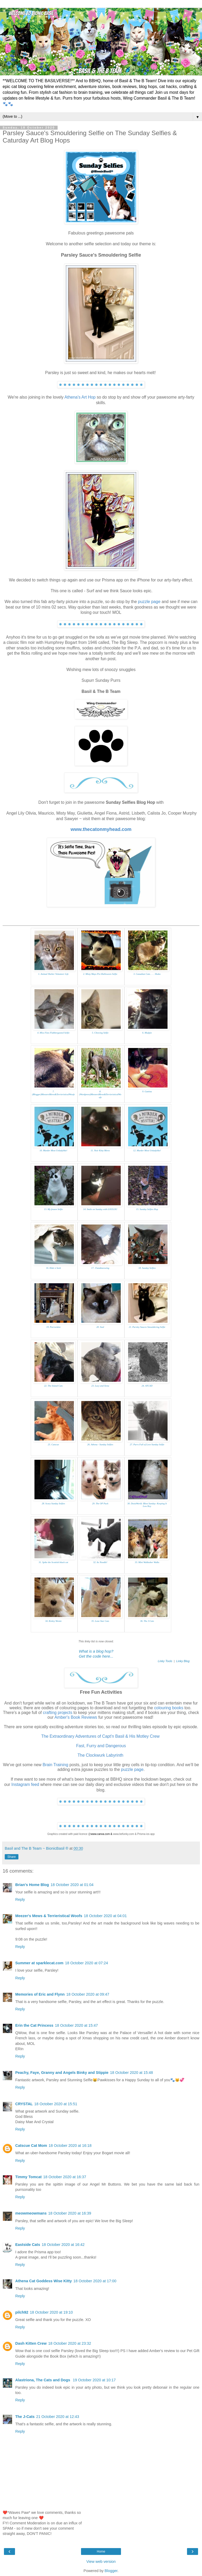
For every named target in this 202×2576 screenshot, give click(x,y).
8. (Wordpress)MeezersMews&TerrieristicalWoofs (100, 1094)
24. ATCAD (147, 1385)
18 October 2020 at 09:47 (87, 1994)
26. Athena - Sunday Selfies (100, 1444)
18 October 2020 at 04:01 (105, 1916)
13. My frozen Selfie (53, 1209)
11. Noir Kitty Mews (100, 1150)
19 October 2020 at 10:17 (94, 2380)
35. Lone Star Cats (100, 1621)
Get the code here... (96, 1656)
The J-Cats (25, 2417)
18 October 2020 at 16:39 (69, 2213)
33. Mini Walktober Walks (147, 1562)
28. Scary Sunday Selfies (53, 1503)
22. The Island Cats (53, 1385)
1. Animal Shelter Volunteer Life (53, 974)
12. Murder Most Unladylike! (147, 1150)
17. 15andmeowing (100, 1268)
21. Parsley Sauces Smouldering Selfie (147, 1327)
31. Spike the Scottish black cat (53, 1562)
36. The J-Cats (147, 1621)
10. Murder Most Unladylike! (53, 1150)
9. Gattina (147, 1091)
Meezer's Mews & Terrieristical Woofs (48, 1916)
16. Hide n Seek (53, 1268)
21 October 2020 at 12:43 (57, 2417)
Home (101, 2551)
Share (11, 1857)
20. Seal (100, 1327)
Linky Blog (183, 1661)
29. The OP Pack (100, 1503)
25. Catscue (53, 1444)
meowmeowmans (31, 2213)
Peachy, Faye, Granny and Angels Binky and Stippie (61, 2072)
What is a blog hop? (96, 1651)
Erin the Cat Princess (34, 2025)
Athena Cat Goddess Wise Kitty (43, 2281)
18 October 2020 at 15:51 (55, 2104)
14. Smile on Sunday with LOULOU (100, 1209)
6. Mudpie (147, 1032)
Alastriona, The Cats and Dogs (43, 2380)
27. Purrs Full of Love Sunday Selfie (147, 1444)
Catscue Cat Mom (31, 2145)
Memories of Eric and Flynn (40, 1994)
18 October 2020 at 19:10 (51, 2312)
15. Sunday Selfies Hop (147, 1209)
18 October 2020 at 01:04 (71, 1885)
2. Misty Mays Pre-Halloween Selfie (100, 974)
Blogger (111, 2571)
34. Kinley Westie (53, 1621)
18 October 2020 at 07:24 (86, 1963)
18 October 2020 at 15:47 (76, 2025)
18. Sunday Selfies (147, 1268)
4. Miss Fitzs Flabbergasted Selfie (53, 1032)
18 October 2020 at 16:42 (63, 2244)
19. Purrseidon (53, 1327)
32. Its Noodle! (100, 1562)
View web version (101, 2561)
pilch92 (21, 2312)
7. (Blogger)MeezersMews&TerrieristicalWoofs (53, 1093)
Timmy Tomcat (28, 2177)
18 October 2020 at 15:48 (131, 2072)
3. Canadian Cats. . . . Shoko (146, 974)
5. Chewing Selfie (100, 1032)
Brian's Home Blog (32, 1885)
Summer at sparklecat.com (39, 1963)
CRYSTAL (24, 2104)
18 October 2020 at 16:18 (70, 2145)
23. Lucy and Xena (100, 1385)
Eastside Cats (27, 2244)
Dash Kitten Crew (31, 2343)
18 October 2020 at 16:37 (64, 2177)
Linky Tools (165, 1661)
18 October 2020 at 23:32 (69, 2343)
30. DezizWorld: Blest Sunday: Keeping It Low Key (147, 1505)
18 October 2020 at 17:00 (94, 2281)
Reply (20, 1899)
